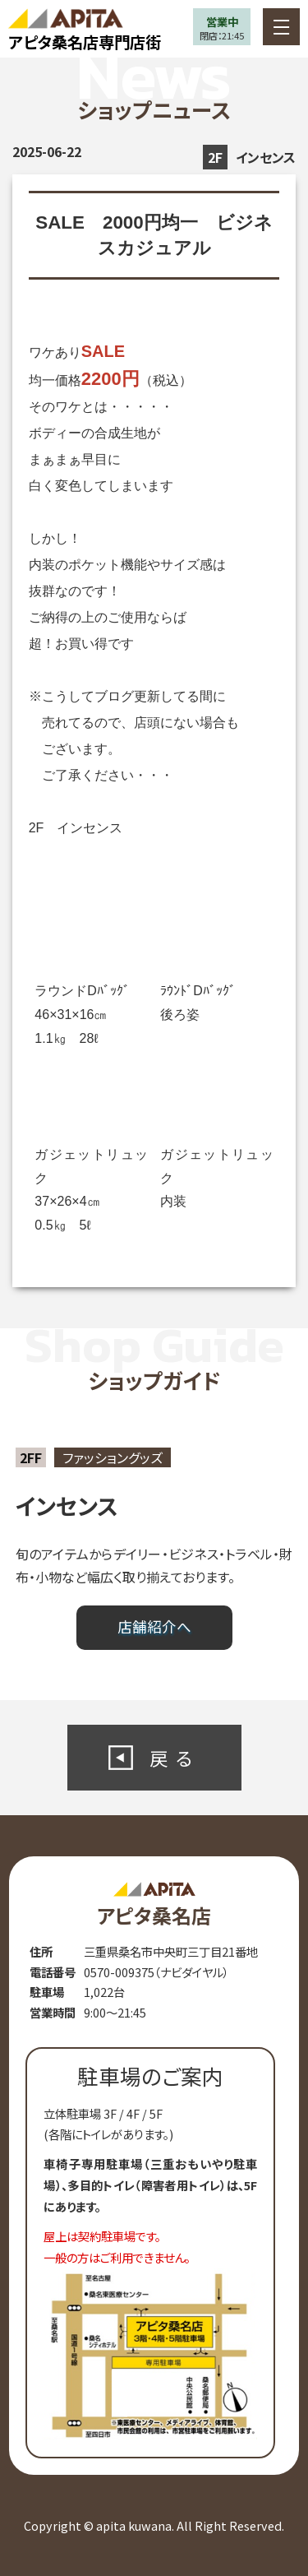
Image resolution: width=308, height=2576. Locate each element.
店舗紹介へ (154, 1626)
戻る (174, 1757)
